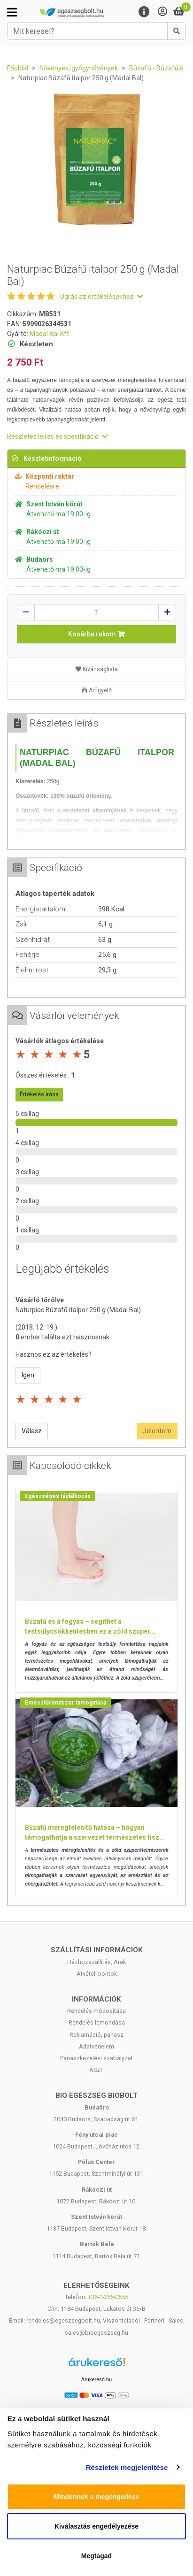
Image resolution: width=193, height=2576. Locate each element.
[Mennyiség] (96, 612)
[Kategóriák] (12, 12)
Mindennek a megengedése (96, 2496)
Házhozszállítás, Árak (96, 1961)
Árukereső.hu (96, 2379)
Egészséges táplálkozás (58, 1496)
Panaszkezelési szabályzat (96, 2058)
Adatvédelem (96, 2046)
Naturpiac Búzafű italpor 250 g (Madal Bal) (78, 1310)
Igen (28, 1375)
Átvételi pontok (97, 1973)
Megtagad (96, 2556)
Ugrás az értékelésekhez (101, 296)
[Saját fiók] (162, 12)
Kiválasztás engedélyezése (96, 2526)
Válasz (32, 1431)
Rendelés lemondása (97, 2022)
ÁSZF (96, 2069)
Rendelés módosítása (96, 2010)
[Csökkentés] (26, 612)
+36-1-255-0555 (108, 2297)
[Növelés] (167, 612)
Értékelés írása (39, 1094)
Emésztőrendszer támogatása (65, 1702)
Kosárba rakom (96, 634)
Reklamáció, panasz (96, 2034)
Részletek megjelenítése (127, 2467)
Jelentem (157, 1431)
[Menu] (144, 12)
